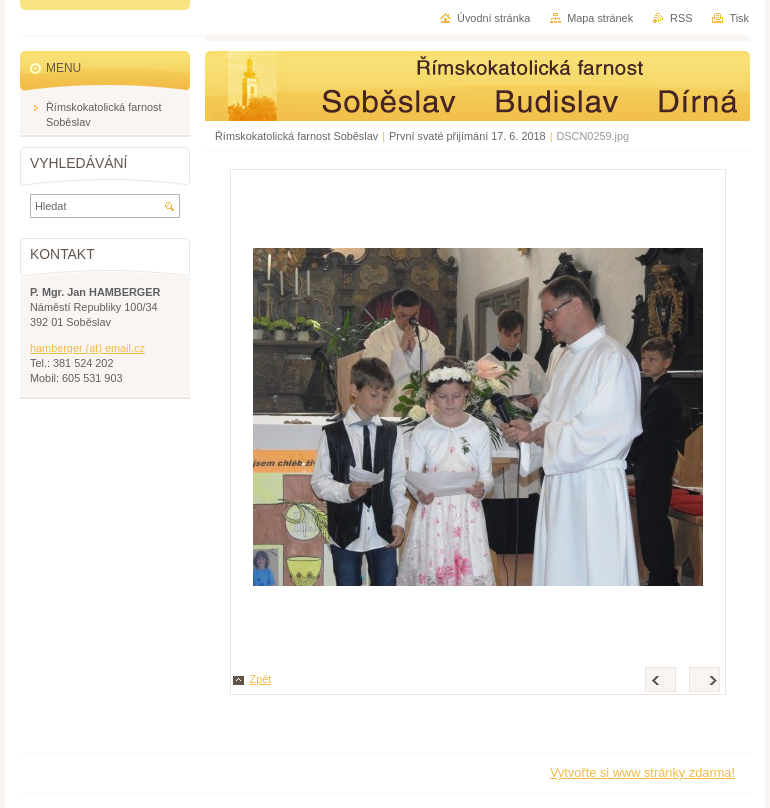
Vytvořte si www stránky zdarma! (642, 772)
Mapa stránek (600, 18)
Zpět (261, 679)
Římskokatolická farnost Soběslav (296, 136)
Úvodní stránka (493, 18)
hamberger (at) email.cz (87, 348)
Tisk (739, 18)
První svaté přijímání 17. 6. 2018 (467, 136)
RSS (681, 18)
